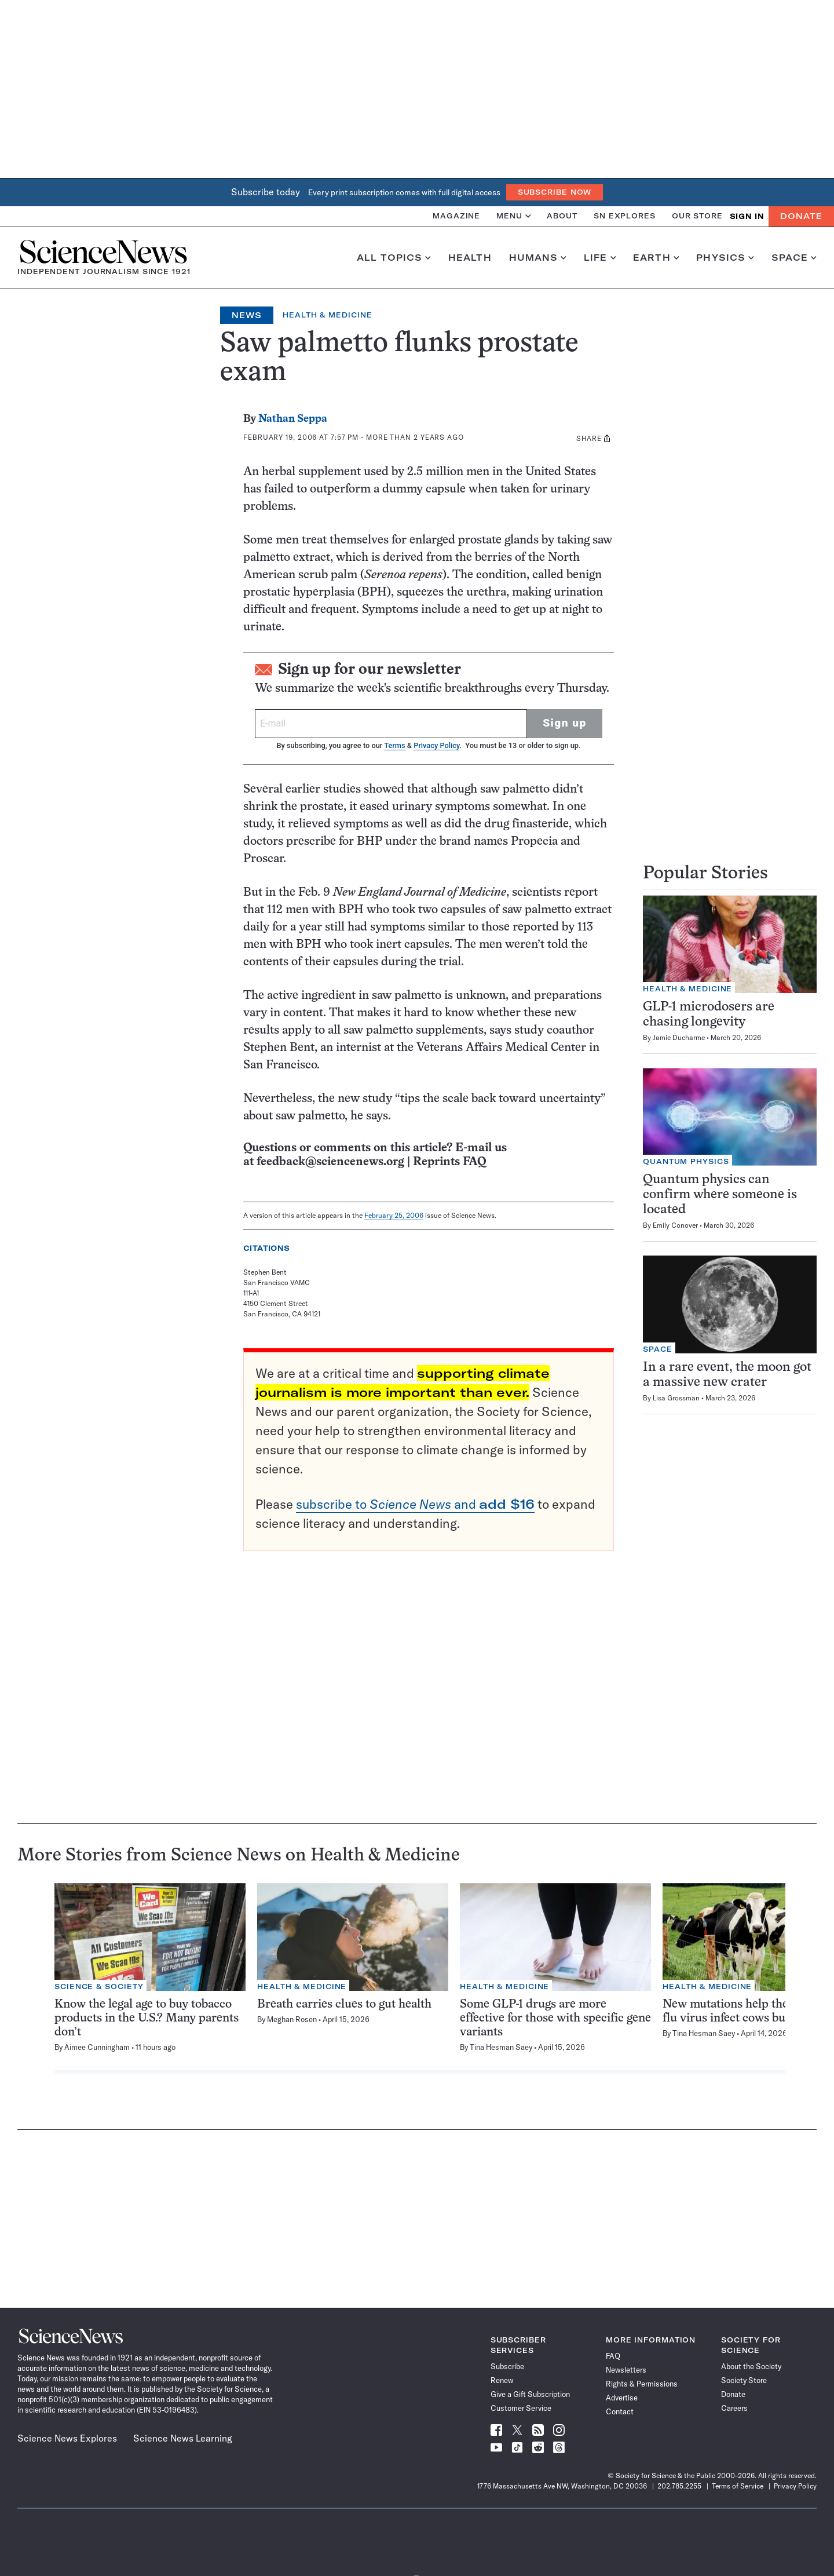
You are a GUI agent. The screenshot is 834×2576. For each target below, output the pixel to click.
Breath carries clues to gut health (344, 2004)
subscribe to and (415, 1504)
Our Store (697, 215)
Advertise (622, 2397)
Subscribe (507, 2366)
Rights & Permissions (642, 2383)
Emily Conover (675, 1225)
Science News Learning (182, 2438)
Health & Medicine (327, 315)
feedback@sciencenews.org (330, 1161)
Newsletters (626, 2369)
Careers (734, 2408)
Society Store (744, 2380)
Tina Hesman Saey (501, 2047)
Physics (724, 258)
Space (794, 258)
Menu (513, 215)
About (562, 215)
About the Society (751, 2366)
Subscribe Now (555, 192)
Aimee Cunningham (97, 2047)
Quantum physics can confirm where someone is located (720, 1195)
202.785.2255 (679, 2486)
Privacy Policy (436, 745)
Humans (537, 258)
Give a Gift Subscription (530, 2394)
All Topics (394, 258)
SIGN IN (747, 216)
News (247, 315)
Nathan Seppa (292, 419)
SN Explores (625, 215)
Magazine (456, 215)
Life (600, 258)
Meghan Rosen (292, 2019)
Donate (801, 216)
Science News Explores (67, 2438)
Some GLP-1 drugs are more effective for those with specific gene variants (555, 2018)
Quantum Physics (686, 1161)
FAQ (613, 2355)
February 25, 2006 (393, 1215)
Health (470, 258)
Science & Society (99, 1986)
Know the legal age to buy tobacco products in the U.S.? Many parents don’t (146, 2018)
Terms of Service (737, 2486)
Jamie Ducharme (679, 1037)
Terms (394, 745)
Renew (502, 2380)
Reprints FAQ (449, 1161)
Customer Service (521, 2408)
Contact (620, 2411)
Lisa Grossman (676, 1397)
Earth (656, 258)
